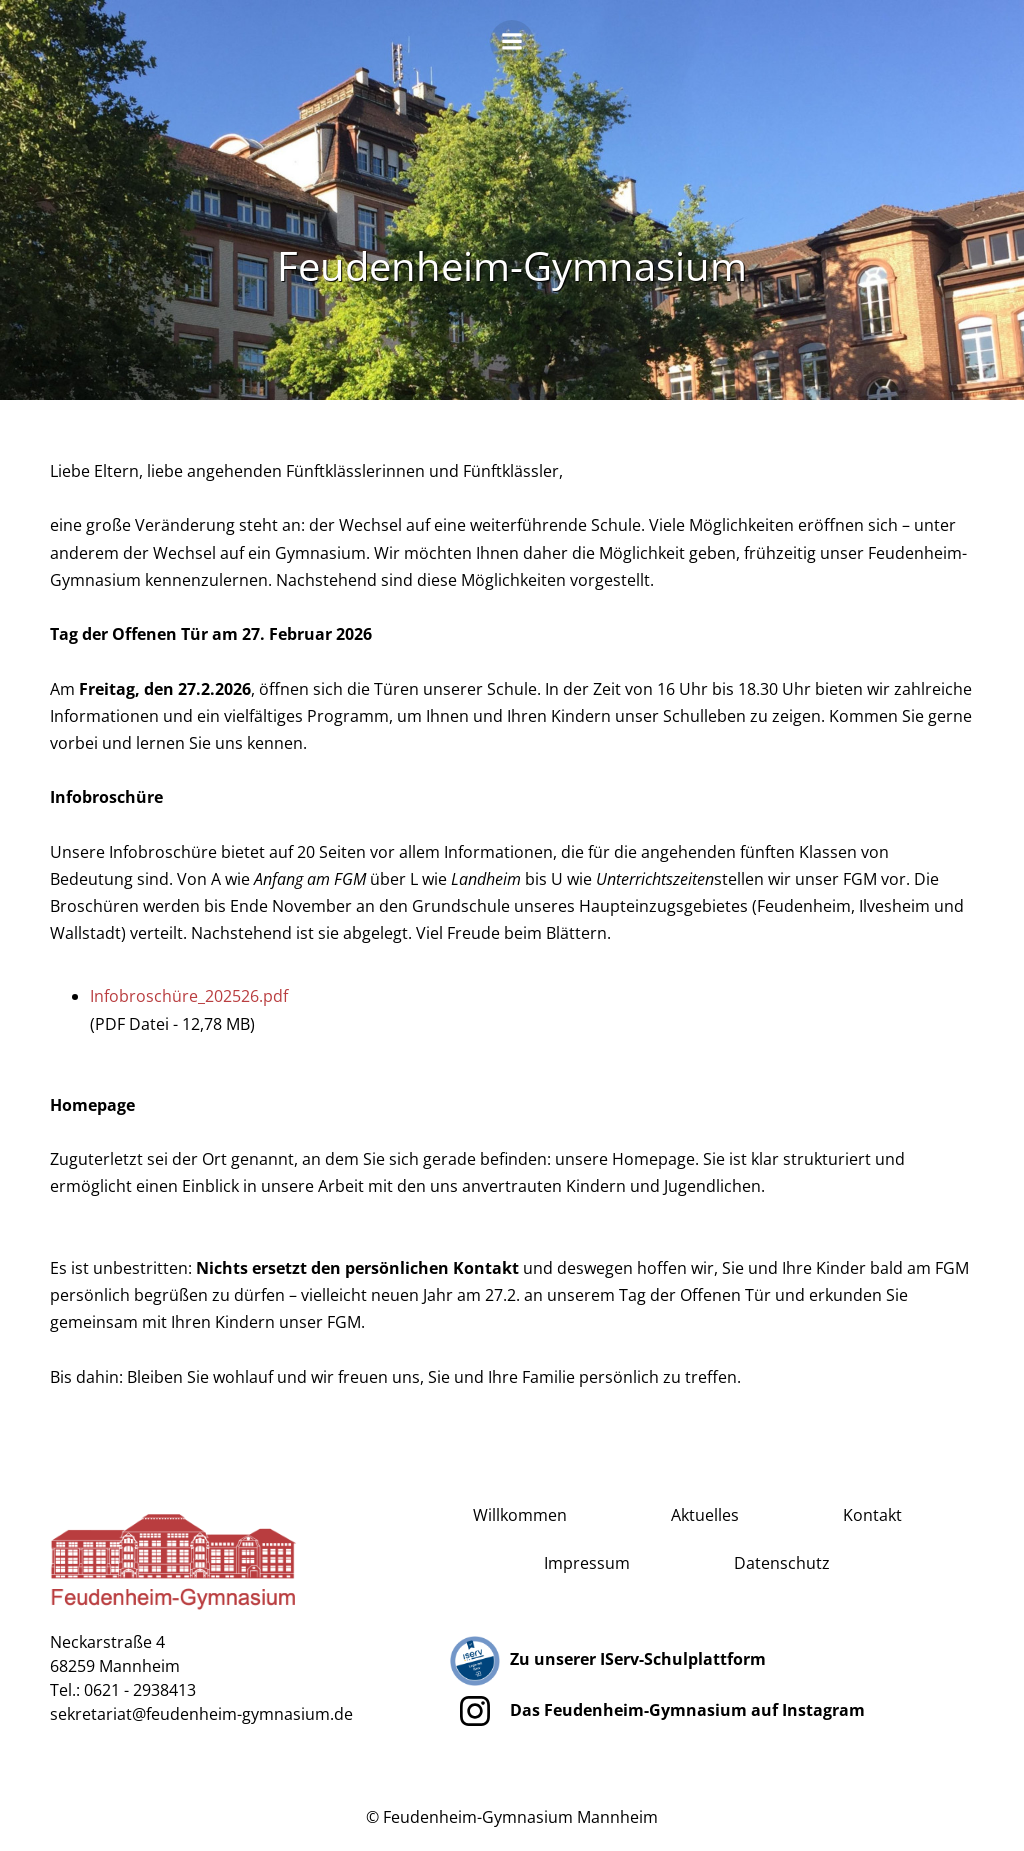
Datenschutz (782, 1563)
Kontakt (872, 1515)
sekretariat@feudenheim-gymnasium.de (201, 1714)
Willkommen (520, 1515)
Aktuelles (705, 1515)
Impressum (587, 1563)
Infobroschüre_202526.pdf (189, 996)
